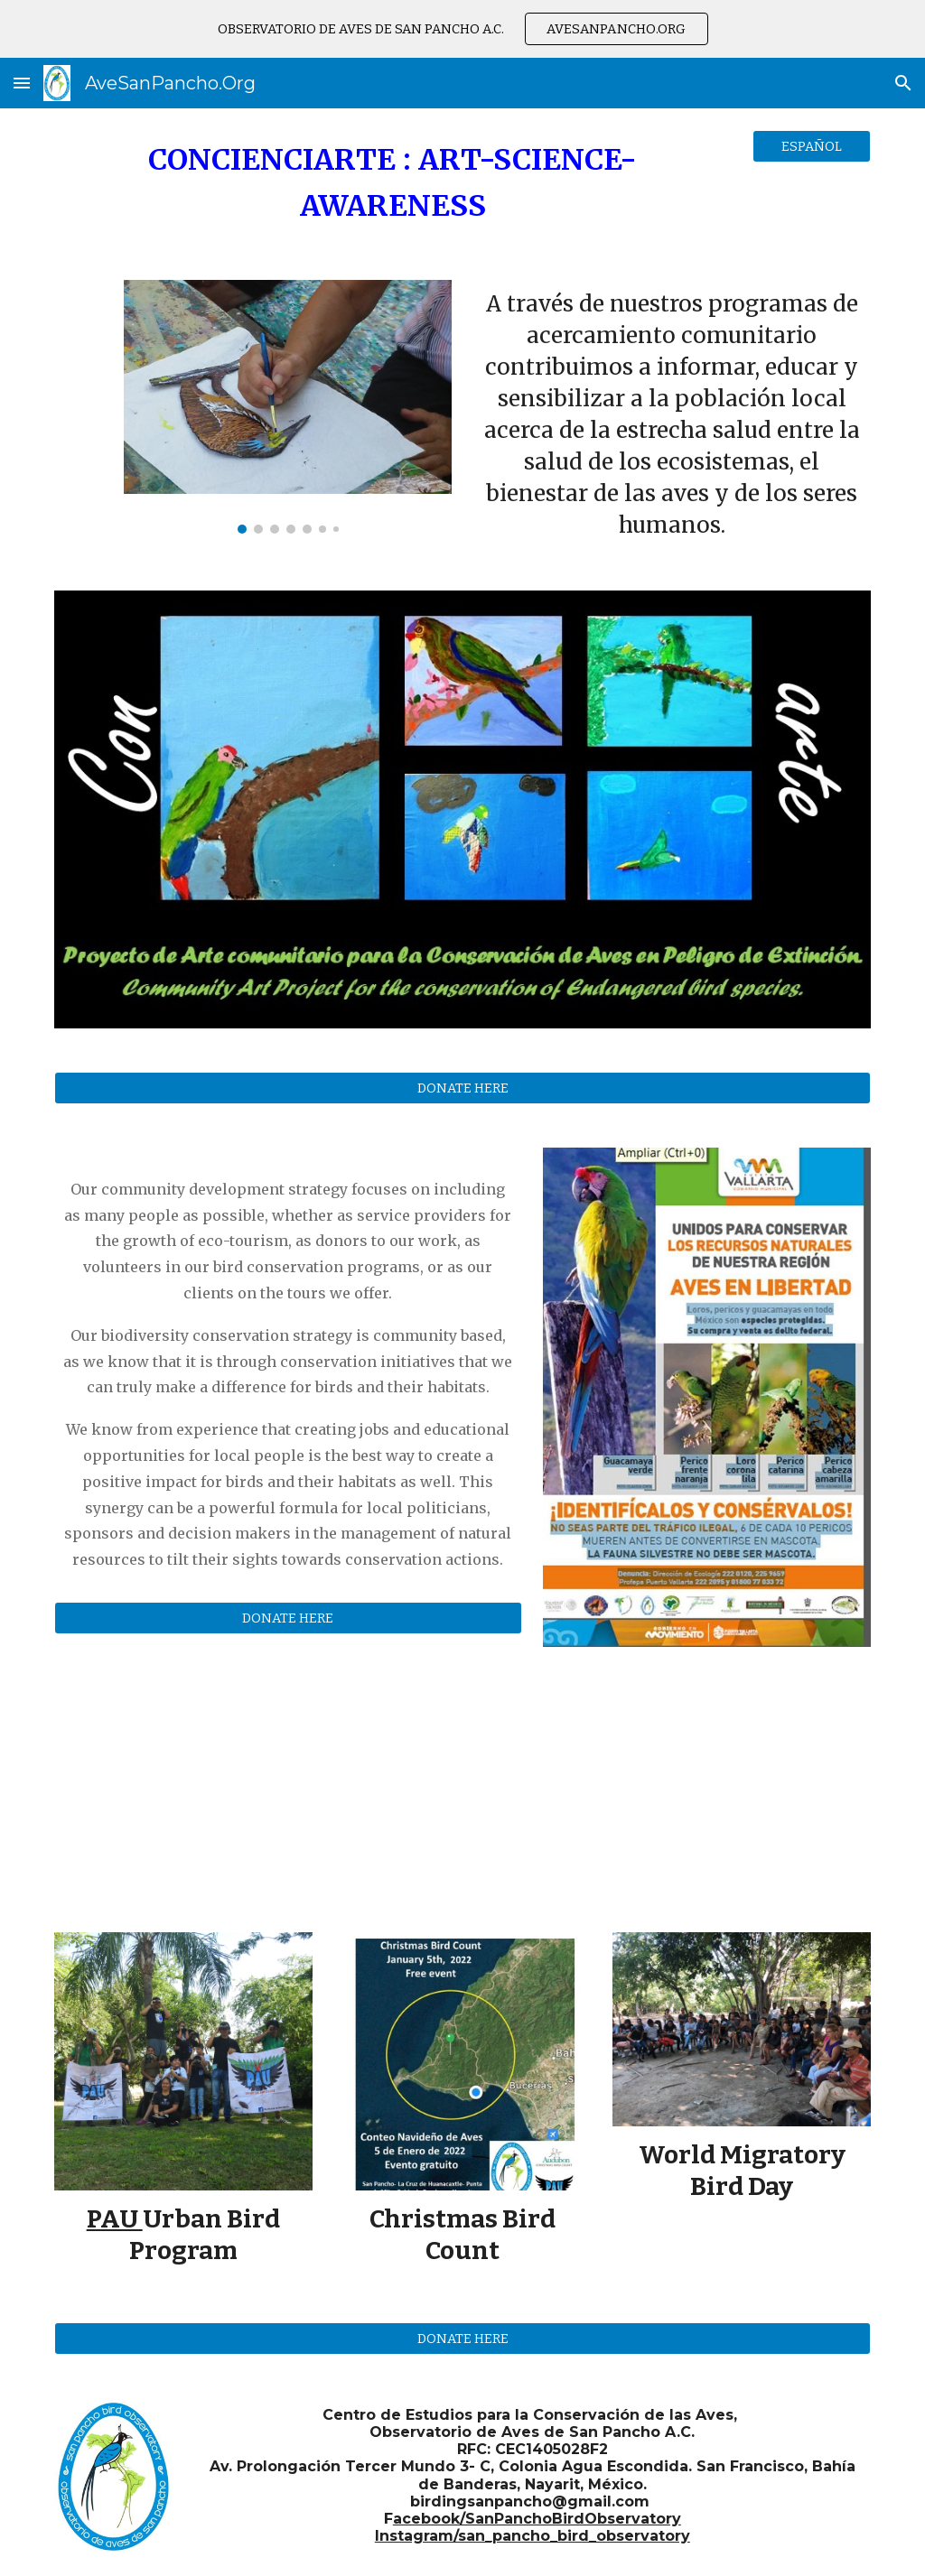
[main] (393, 183)
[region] (462, 29)
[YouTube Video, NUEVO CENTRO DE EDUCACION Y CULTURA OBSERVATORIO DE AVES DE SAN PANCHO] (707, 1778)
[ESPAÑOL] (811, 146)
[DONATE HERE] (463, 1087)
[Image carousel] (288, 407)
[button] (21, 82)
